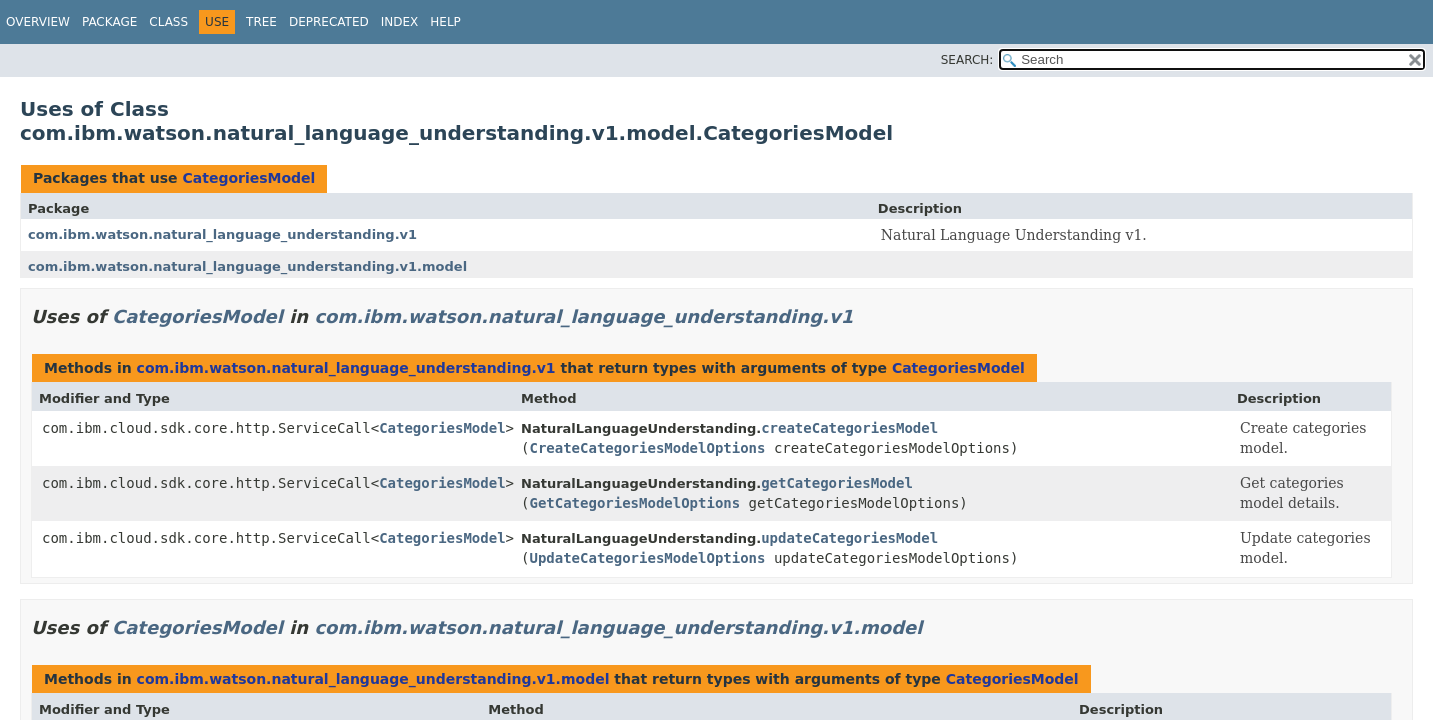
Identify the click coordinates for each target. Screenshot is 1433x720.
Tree (261, 22)
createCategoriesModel (849, 428)
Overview (38, 22)
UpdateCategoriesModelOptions (647, 558)
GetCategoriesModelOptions (634, 503)
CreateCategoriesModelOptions (647, 448)
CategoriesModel (248, 178)
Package (109, 22)
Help (445, 22)
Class (168, 22)
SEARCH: (967, 60)
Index (400, 22)
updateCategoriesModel (849, 538)
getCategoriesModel (837, 483)
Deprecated (329, 22)
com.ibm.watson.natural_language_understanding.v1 (222, 234)
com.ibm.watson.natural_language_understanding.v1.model (247, 266)
